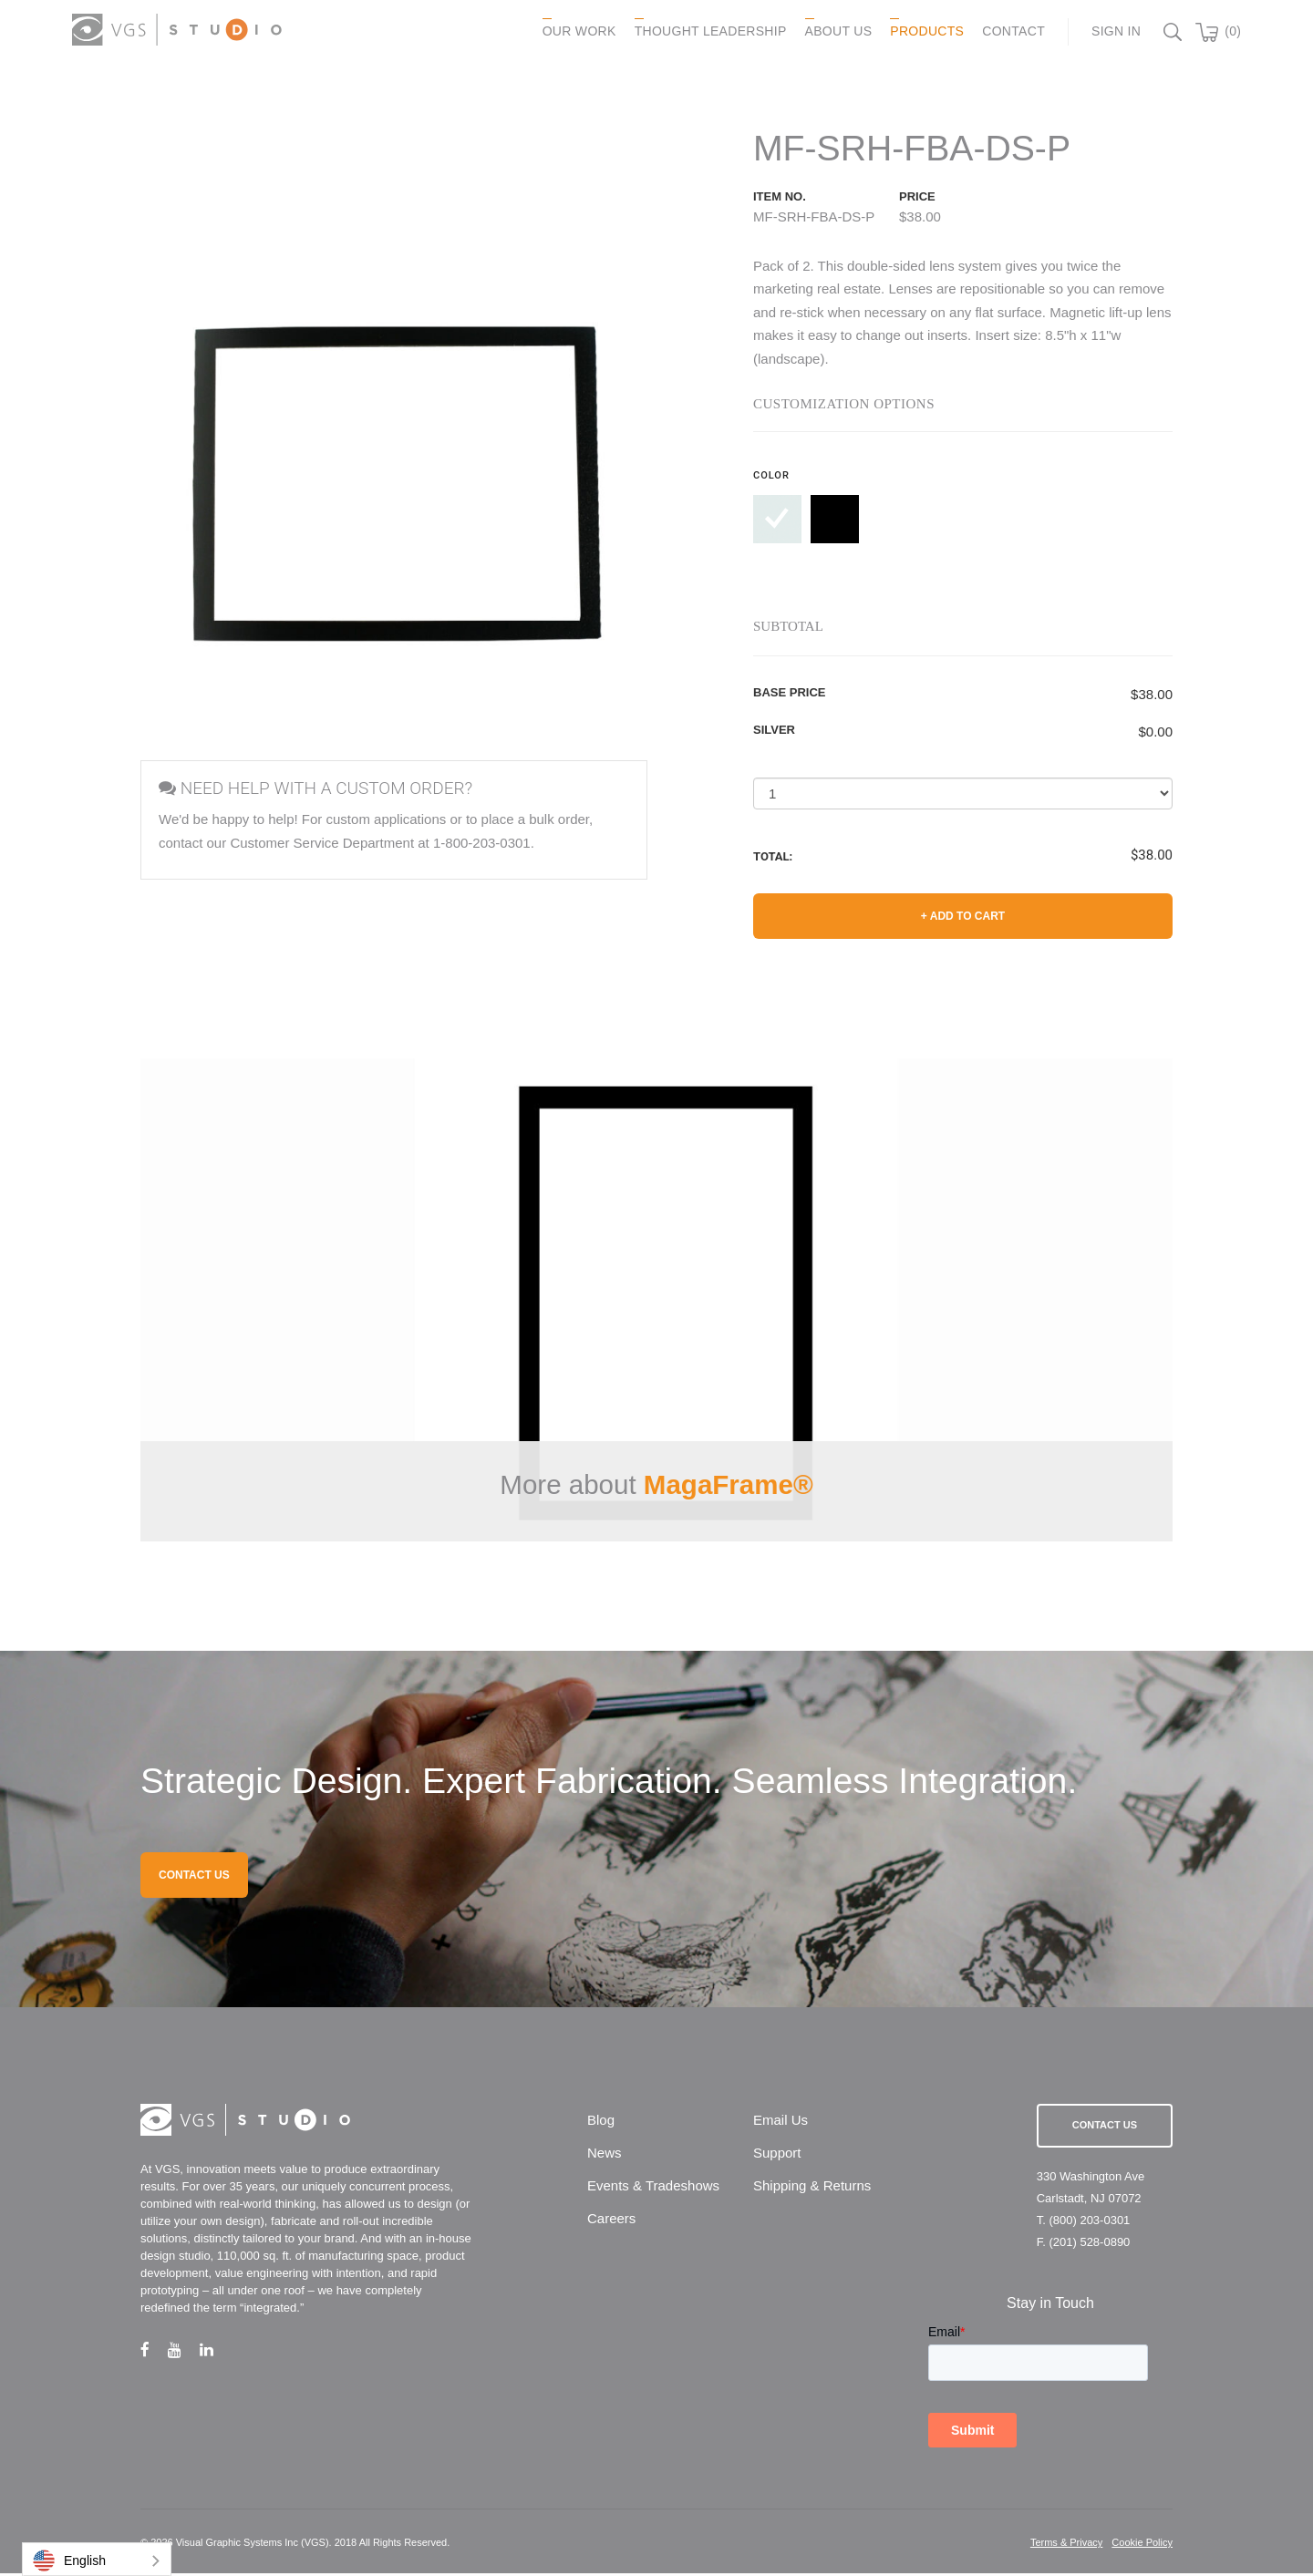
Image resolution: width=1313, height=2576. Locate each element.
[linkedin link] (216, 2352)
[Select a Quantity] (963, 794)
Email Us (780, 2122)
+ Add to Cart (963, 917)
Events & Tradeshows (653, 2188)
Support (777, 2155)
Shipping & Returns (812, 2188)
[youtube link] (184, 2352)
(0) (1230, 31)
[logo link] (179, 30)
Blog (601, 2122)
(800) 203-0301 (1089, 2223)
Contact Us (1104, 2127)
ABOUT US (835, 31)
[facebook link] (154, 2352)
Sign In (1113, 31)
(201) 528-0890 (1089, 2244)
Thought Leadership (707, 31)
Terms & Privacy (1066, 2545)
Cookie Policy (1142, 2545)
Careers (611, 2221)
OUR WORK (576, 31)
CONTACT (1010, 31)
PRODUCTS (924, 31)
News (604, 2155)
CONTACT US (194, 1877)
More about (657, 1485)
